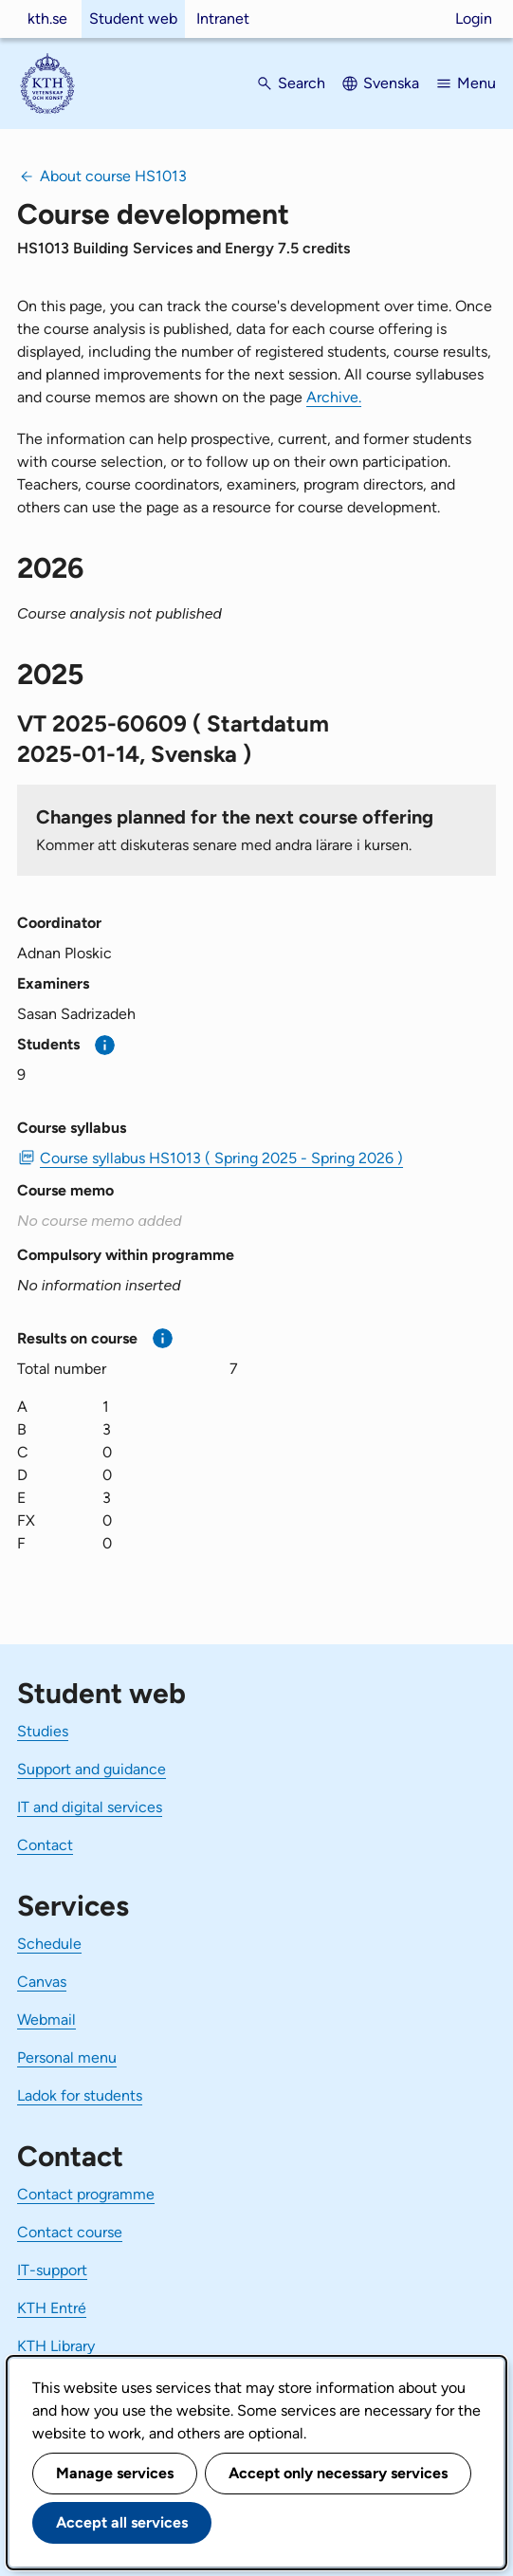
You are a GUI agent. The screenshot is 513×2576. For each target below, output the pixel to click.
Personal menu (67, 2057)
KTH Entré (51, 2308)
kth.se (47, 18)
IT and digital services (89, 1807)
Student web (133, 18)
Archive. (333, 397)
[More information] (105, 1045)
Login (473, 18)
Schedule (49, 1944)
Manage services (115, 2473)
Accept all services (122, 2522)
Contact (45, 1845)
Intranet (222, 18)
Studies (42, 1731)
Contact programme (86, 2194)
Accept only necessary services (338, 2473)
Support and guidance (91, 1769)
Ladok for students (79, 2095)
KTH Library (56, 2346)
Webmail (46, 2020)
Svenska (391, 83)
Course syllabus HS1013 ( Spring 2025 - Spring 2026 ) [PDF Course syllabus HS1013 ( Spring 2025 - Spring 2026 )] (221, 1158)
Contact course (69, 2232)
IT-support (52, 2270)
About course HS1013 (113, 176)
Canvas (41, 1982)
